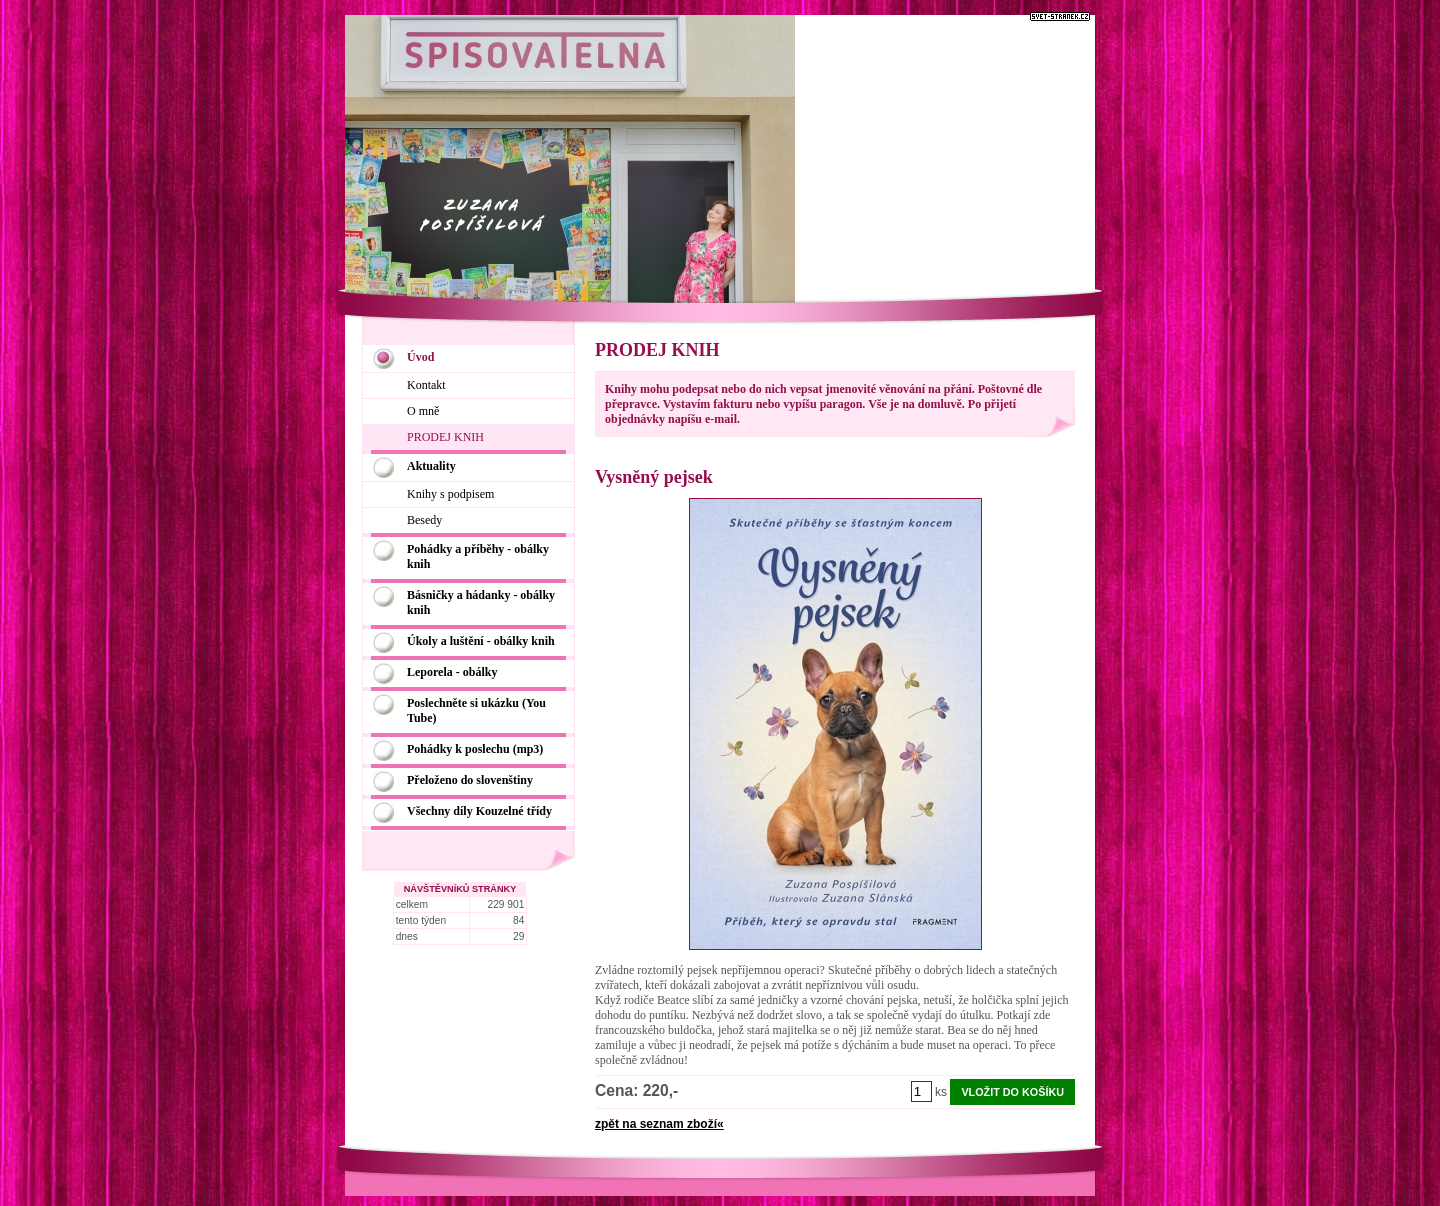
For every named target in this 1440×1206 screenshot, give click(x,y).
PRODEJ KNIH (445, 437)
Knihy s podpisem (450, 494)
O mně (423, 411)
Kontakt (426, 385)
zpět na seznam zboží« (659, 1124)
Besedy (424, 520)
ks (941, 1092)
